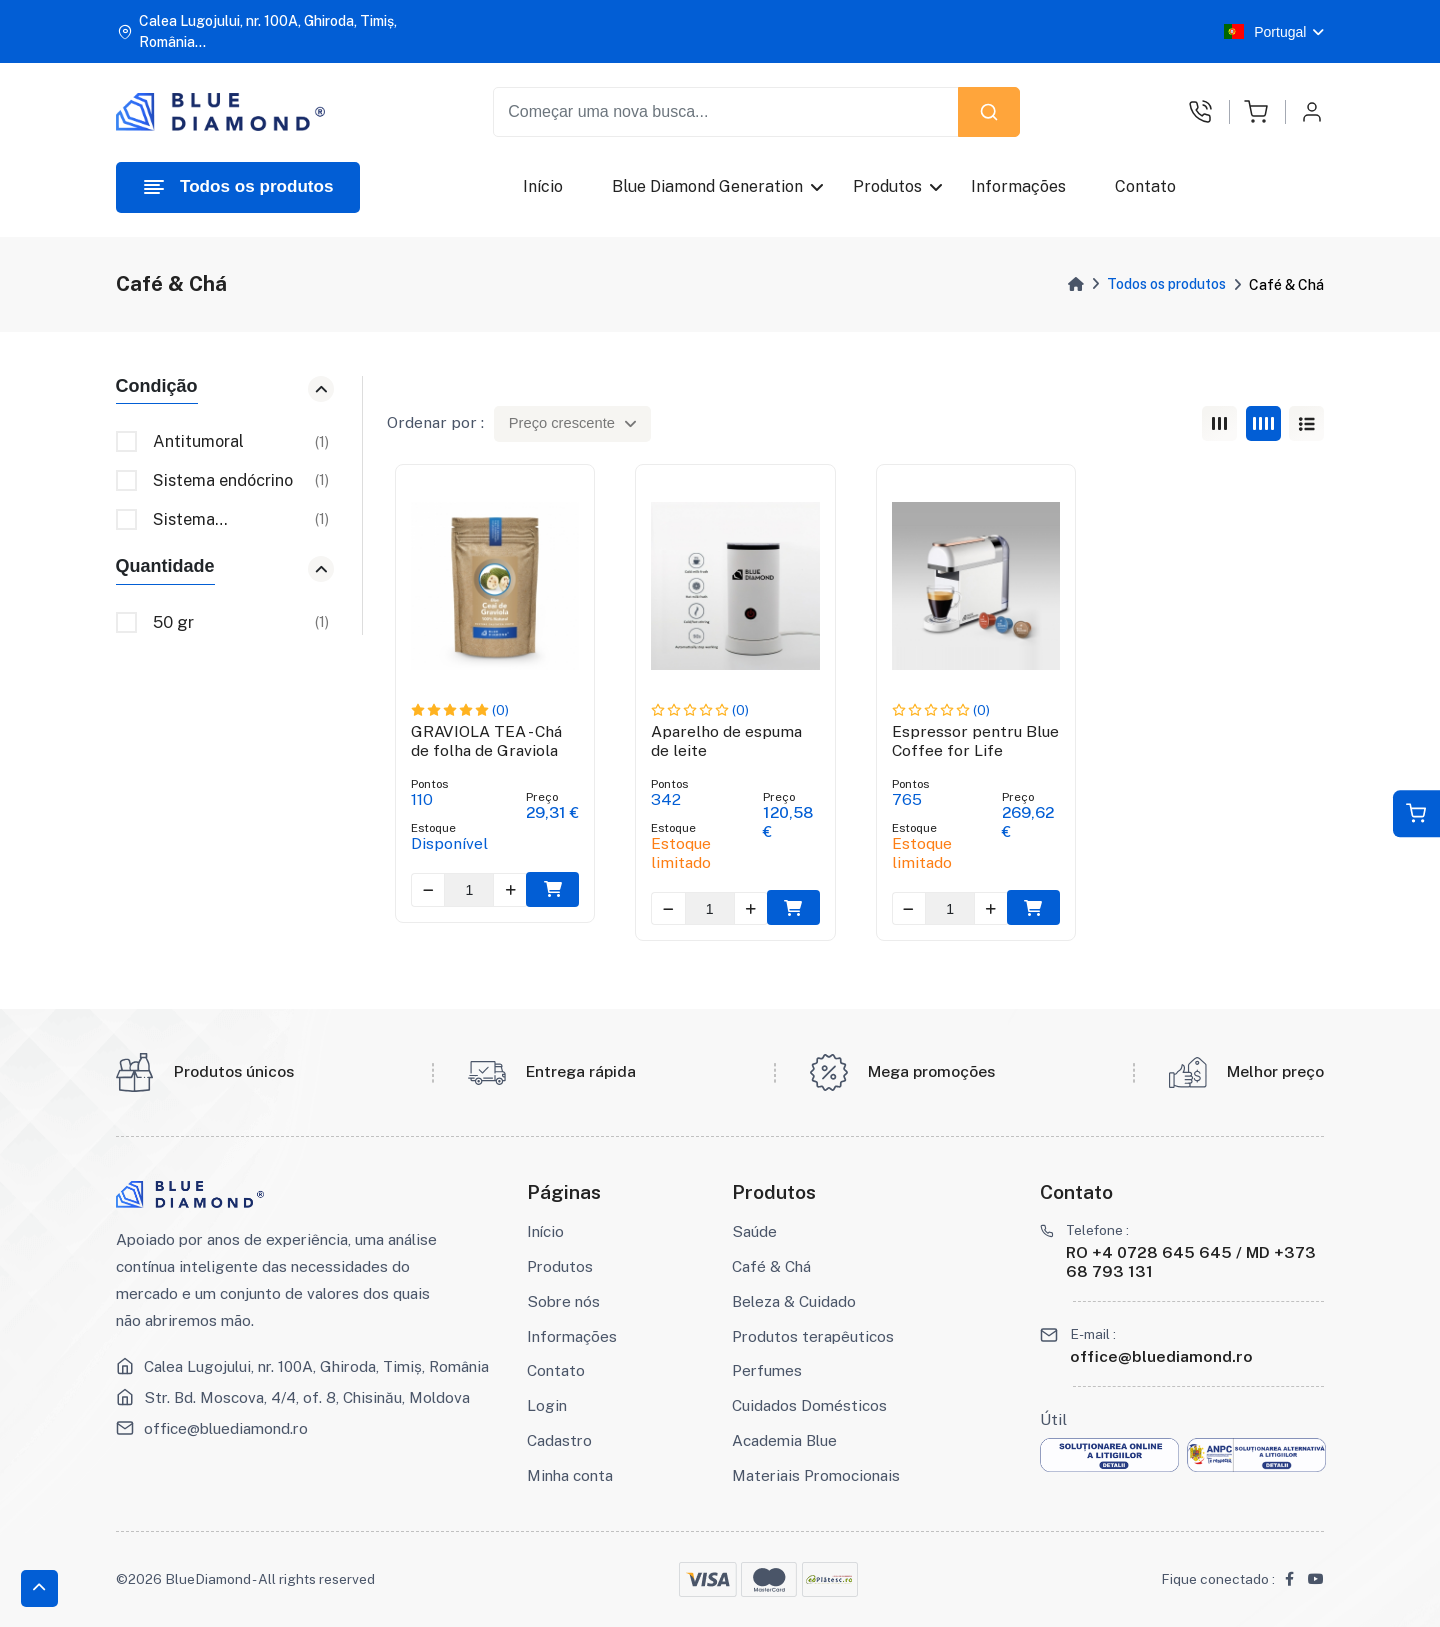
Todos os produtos (1166, 284)
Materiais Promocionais (816, 1475)
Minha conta (570, 1475)
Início (543, 186)
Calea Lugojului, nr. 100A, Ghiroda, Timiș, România (316, 1366)
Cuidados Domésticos (809, 1405)
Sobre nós (563, 1301)
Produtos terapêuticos (813, 1336)
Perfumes (767, 1370)
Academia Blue (784, 1440)
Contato (1145, 186)
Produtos (887, 186)
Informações (1018, 186)
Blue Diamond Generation (707, 186)
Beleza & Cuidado (794, 1301)
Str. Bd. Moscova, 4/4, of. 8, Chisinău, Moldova (307, 1397)
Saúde (754, 1231)
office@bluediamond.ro (226, 1428)
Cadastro (559, 1440)
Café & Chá (771, 1266)
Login (547, 1405)
